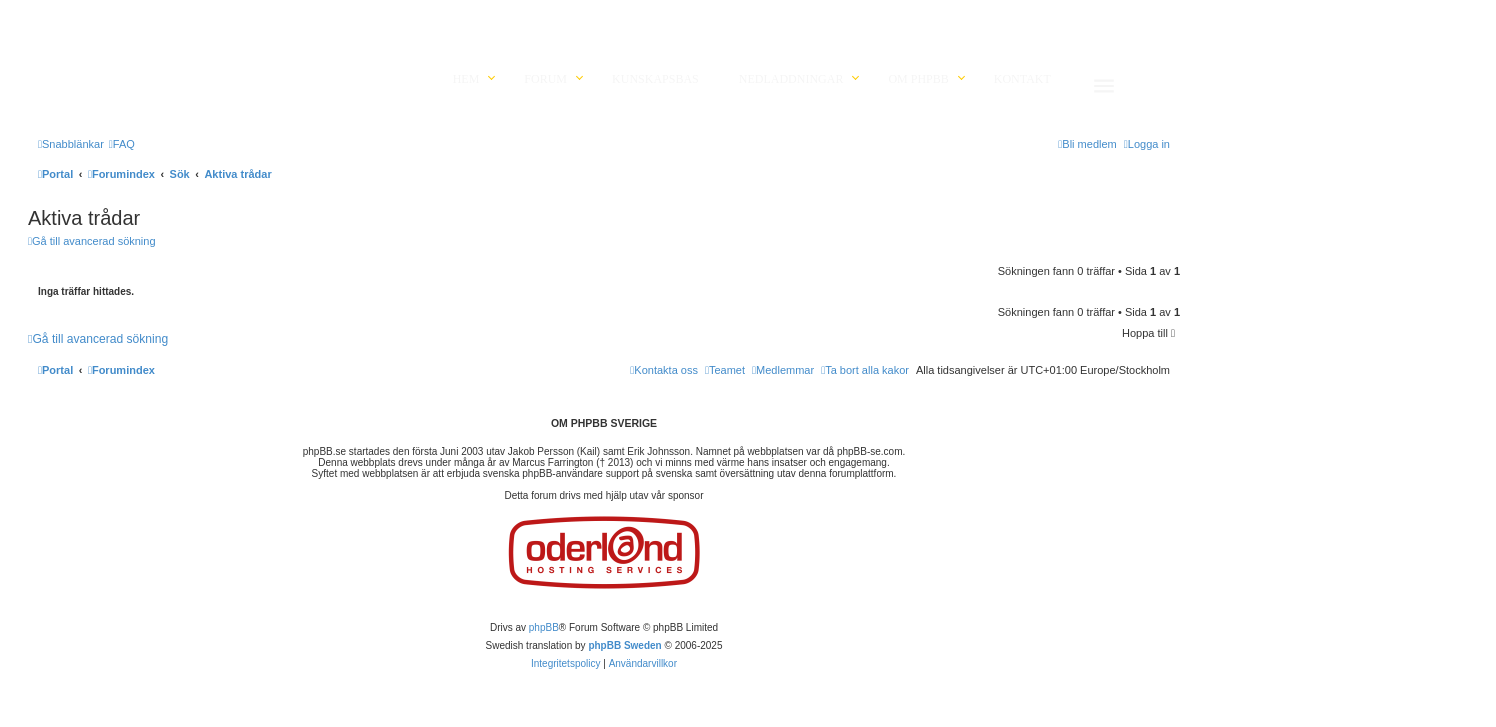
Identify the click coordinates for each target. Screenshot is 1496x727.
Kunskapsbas (655, 79)
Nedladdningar (791, 79)
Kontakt (1022, 79)
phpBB (544, 627)
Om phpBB (918, 79)
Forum (545, 79)
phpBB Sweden (624, 645)
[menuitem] (122, 144)
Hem (466, 79)
